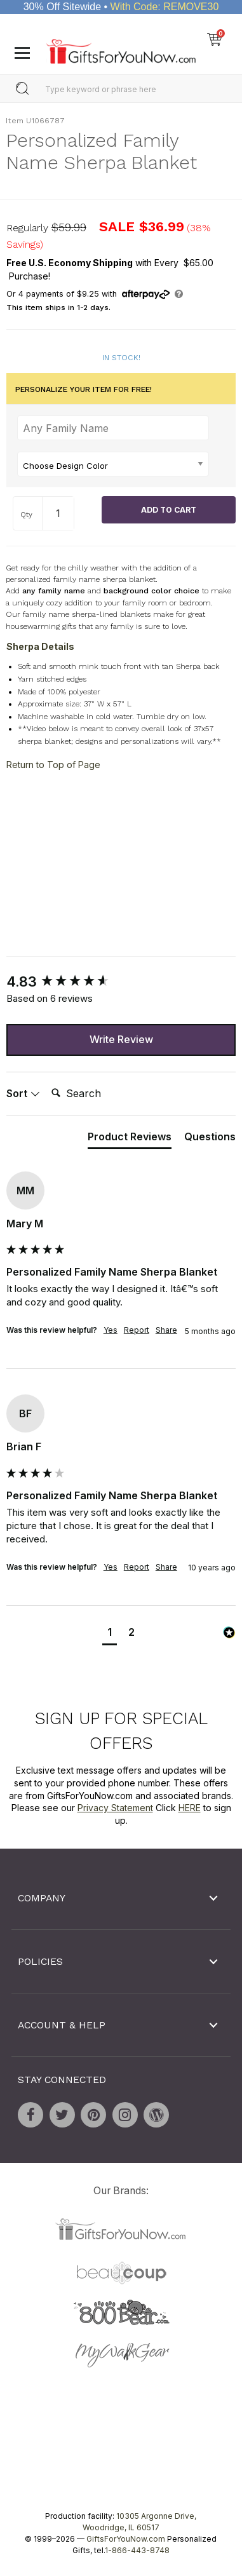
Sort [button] (23, 1092)
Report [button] (136, 1330)
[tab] (129, 1139)
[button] (109, 1633)
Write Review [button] (121, 1039)
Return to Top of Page (53, 764)
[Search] (97, 1093)
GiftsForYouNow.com (125, 2538)
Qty (26, 514)
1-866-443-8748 (137, 2549)
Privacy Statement (115, 1807)
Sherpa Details (40, 646)
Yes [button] (111, 1330)
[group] (121, 982)
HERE (189, 1807)
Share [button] (166, 1330)
